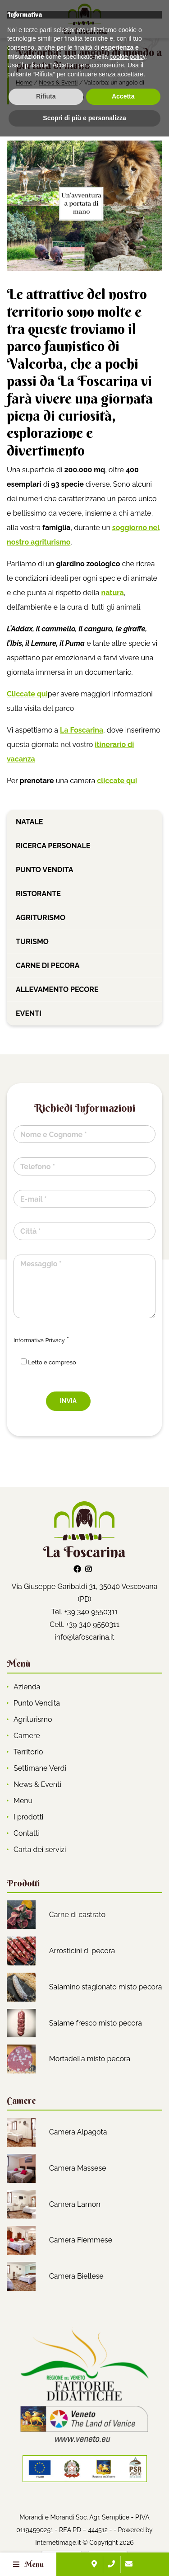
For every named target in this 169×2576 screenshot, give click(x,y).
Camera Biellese (76, 2276)
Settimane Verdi (40, 1768)
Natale (29, 822)
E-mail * (33, 1199)
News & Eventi (58, 82)
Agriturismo (40, 917)
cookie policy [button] (127, 2496)
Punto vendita (44, 869)
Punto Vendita (37, 1703)
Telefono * (37, 1166)
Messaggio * (41, 1264)
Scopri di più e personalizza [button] (84, 2557)
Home (24, 82)
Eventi (28, 1013)
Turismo (32, 941)
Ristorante (38, 893)
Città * (30, 1231)
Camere (27, 1735)
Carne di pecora (47, 965)
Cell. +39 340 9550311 (84, 1624)
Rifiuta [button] (46, 2536)
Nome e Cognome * (53, 1134)
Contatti (27, 1833)
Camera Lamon (74, 2204)
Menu (23, 1800)
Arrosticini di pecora (82, 1950)
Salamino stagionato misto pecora (105, 1987)
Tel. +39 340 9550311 (84, 1612)
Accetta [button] (123, 2536)
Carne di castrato (77, 1914)
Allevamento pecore (57, 989)
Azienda (27, 1687)
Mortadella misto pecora (90, 2058)
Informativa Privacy (39, 1340)
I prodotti (28, 1817)
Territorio (28, 1752)
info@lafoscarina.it (84, 1637)
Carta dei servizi (40, 1849)
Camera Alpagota (78, 2132)
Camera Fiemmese (80, 2240)
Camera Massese (77, 2168)
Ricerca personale (53, 845)
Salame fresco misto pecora (95, 2023)
